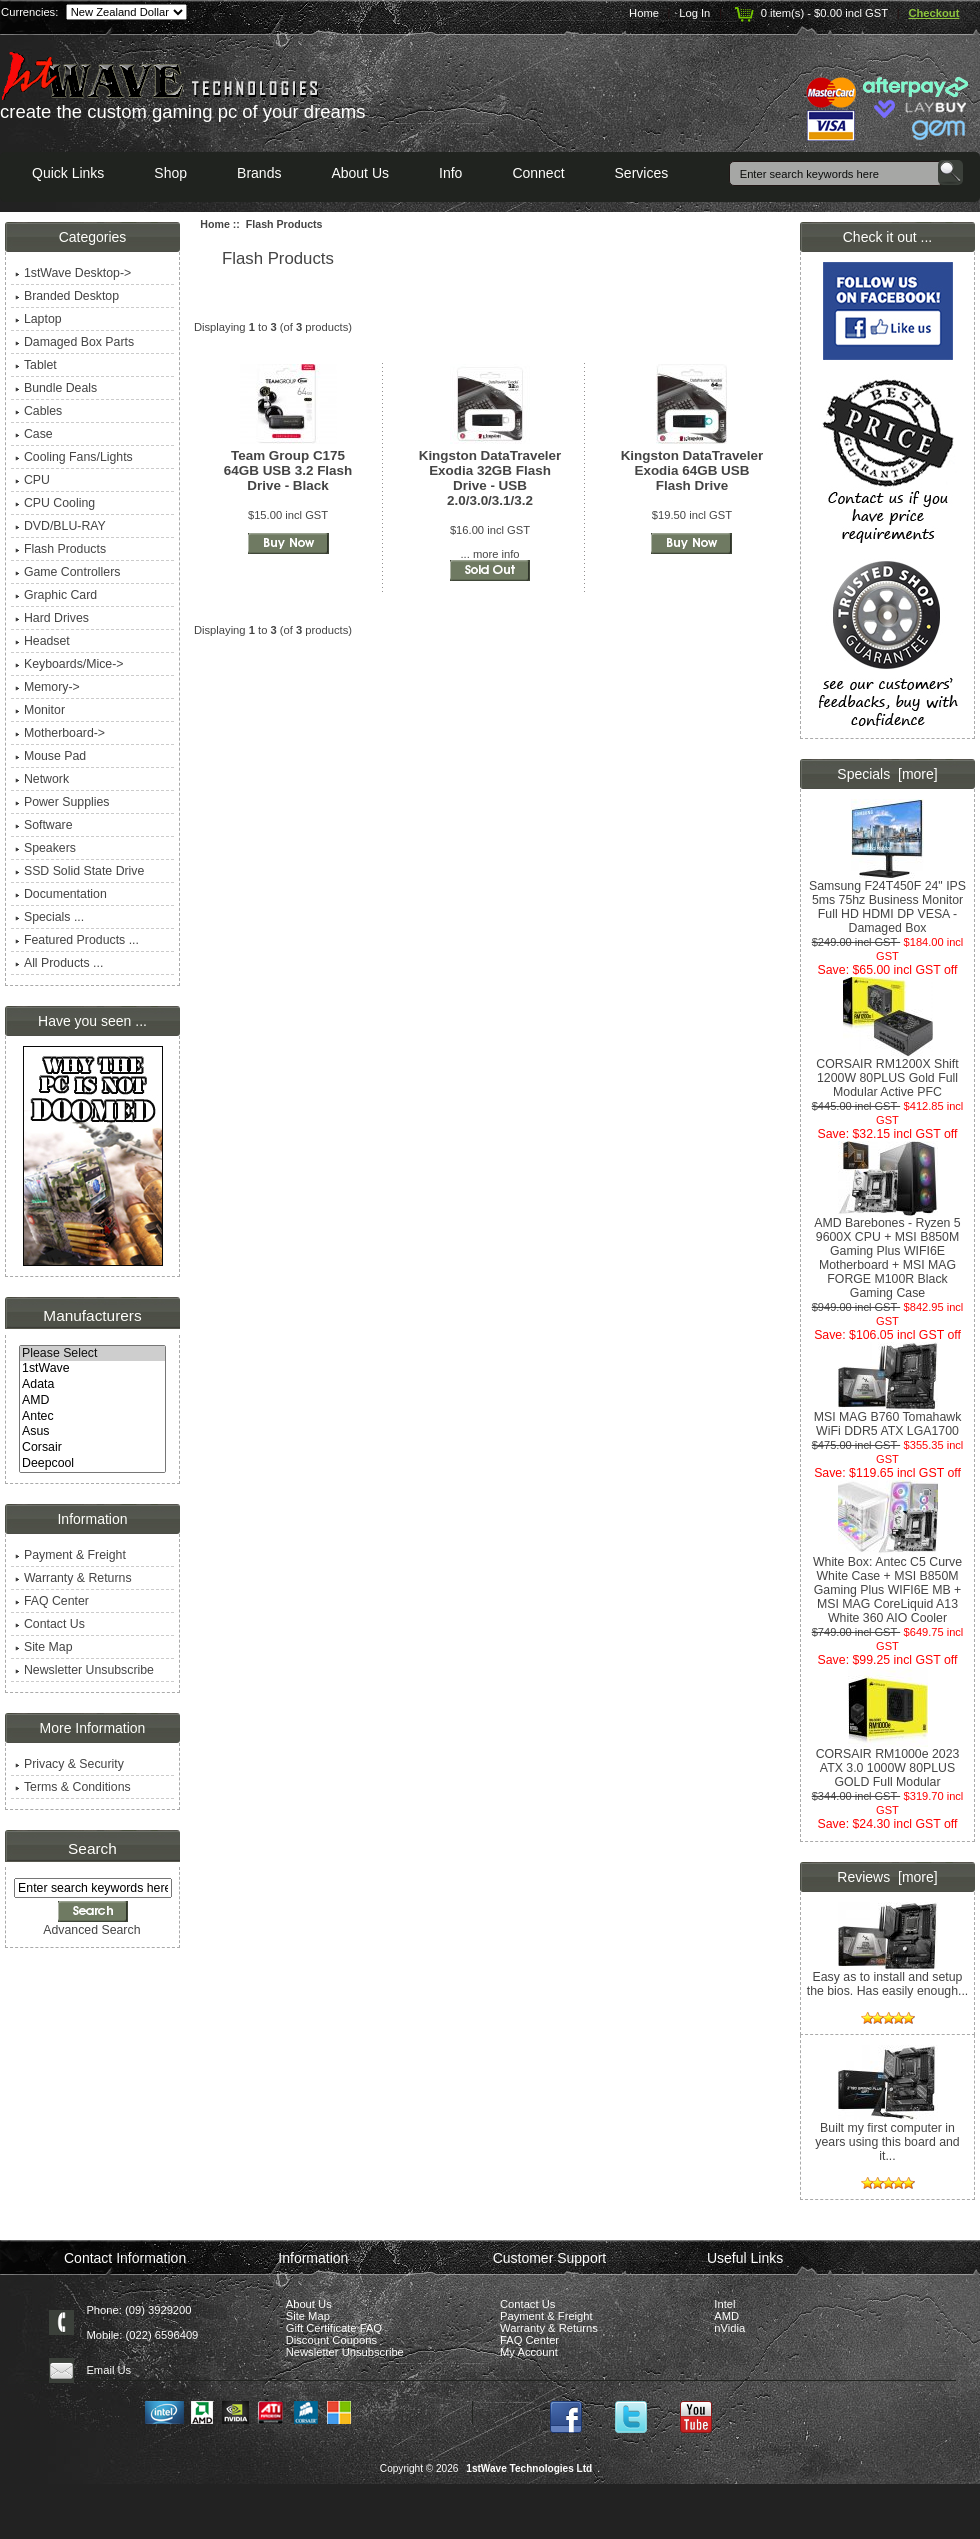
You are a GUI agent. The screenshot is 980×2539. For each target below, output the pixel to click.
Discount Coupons (331, 2340)
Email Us (108, 2370)
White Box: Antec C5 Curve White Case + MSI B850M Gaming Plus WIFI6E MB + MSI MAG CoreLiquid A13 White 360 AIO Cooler (887, 1584)
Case (34, 434)
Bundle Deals (56, 388)
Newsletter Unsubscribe (84, 1670)
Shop (170, 173)
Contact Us (50, 1624)
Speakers (45, 848)
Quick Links (68, 173)
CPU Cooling (55, 503)
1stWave (92, 1369)
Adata (92, 1385)
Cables (38, 411)
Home (644, 13)
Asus (92, 1432)
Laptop (38, 319)
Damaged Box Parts (74, 342)
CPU (32, 480)
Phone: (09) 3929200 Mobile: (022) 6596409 (142, 2322)
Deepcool (92, 1464)
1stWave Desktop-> (73, 273)
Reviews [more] (887, 1877)
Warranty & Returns (73, 1578)
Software (44, 825)
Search (92, 1848)
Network (42, 779)
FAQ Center (52, 1601)
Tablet (36, 365)
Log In (694, 13)
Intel (724, 2304)
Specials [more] (887, 774)
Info (450, 173)
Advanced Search (91, 1930)
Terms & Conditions (73, 1787)
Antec (92, 1417)
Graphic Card (56, 595)
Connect (538, 173)
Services (642, 173)
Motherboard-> (60, 733)
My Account (529, 2352)
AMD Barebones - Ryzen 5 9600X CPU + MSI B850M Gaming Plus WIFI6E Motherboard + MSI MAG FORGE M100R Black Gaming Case (887, 1252)
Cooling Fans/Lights (74, 457)
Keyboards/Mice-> (69, 664)
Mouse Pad (50, 756)
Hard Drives (52, 618)
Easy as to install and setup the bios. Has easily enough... (888, 1978)
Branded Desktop (67, 296)
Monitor (40, 710)
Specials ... (49, 917)
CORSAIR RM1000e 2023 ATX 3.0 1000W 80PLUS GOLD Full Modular (888, 1762)
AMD (92, 1401)
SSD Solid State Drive (79, 871)
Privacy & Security (69, 1764)
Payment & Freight (70, 1555)
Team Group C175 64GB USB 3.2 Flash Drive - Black (288, 470)
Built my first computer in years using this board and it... (887, 2136)
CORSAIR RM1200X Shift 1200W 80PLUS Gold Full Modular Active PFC (887, 1072)
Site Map (44, 1647)
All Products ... (59, 963)
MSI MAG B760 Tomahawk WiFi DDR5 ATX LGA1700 (888, 1418)
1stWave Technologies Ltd (529, 2468)
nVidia (729, 2328)
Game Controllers (67, 572)
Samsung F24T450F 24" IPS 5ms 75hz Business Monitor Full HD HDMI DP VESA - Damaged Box (887, 901)
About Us (360, 173)
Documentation (61, 894)
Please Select (92, 1354)
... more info (489, 554)
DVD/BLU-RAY (60, 526)
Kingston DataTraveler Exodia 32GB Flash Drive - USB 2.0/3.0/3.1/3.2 (490, 478)
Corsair (92, 1448)
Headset (42, 641)
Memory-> (47, 687)
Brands (259, 173)
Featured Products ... (77, 940)
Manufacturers (92, 1315)
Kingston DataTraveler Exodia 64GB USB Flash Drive (692, 470)
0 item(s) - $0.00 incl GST (809, 13)
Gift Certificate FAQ (334, 2328)
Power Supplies (62, 802)
